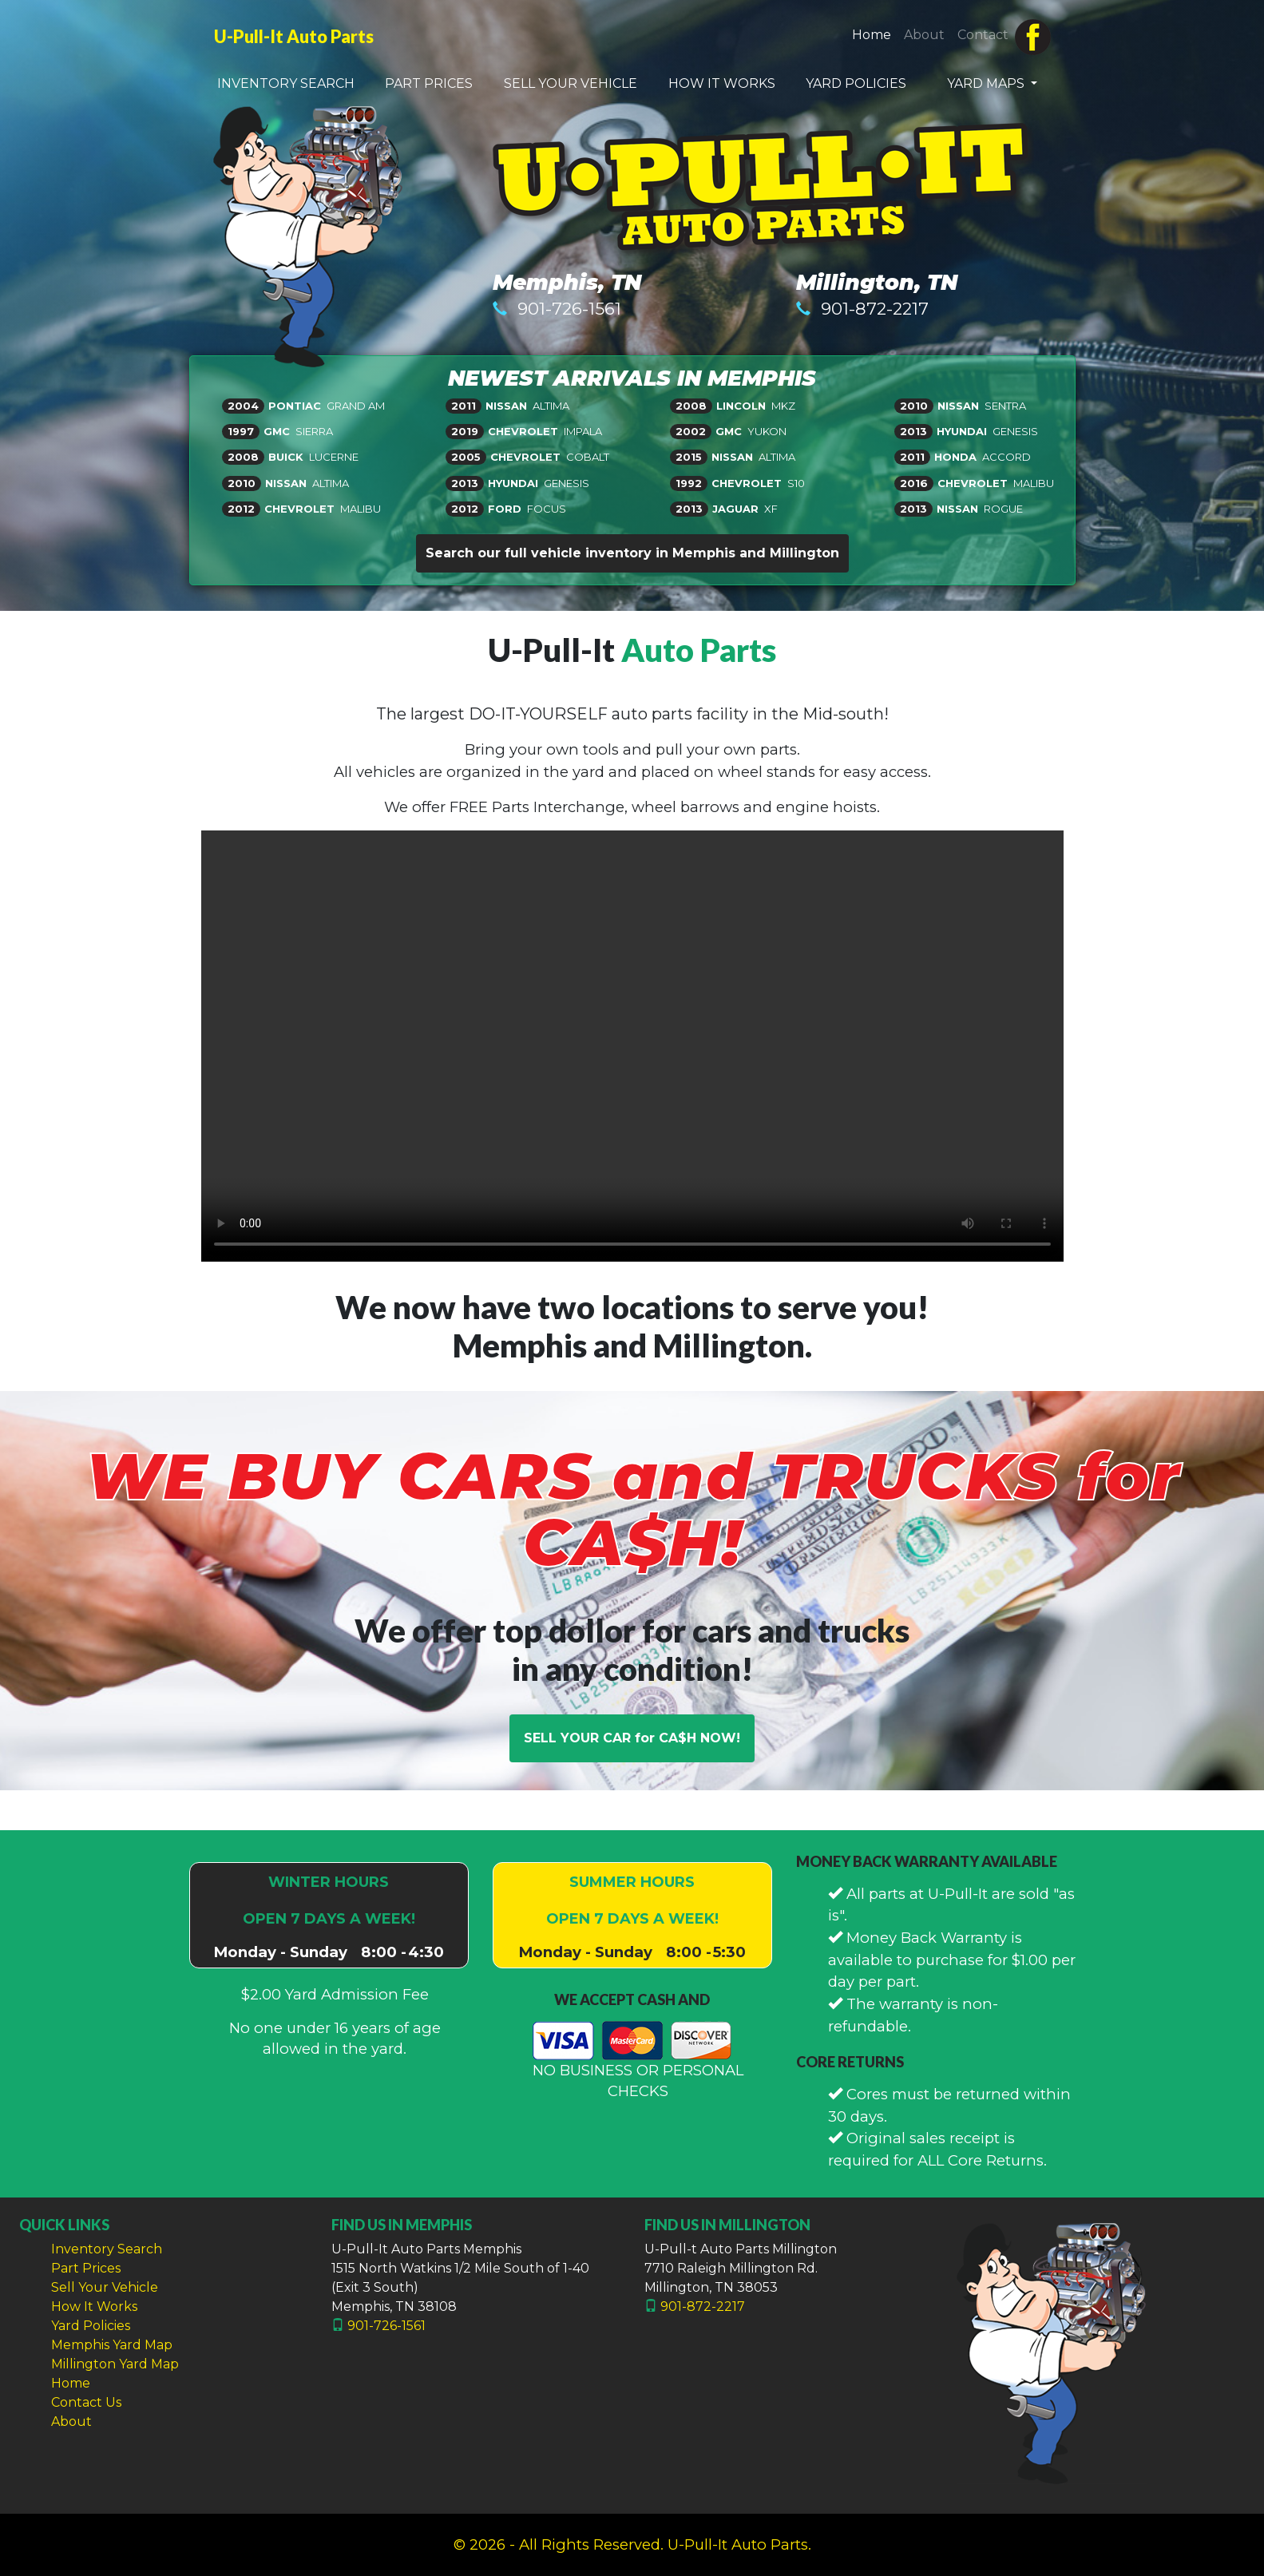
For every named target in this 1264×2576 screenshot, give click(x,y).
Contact (982, 34)
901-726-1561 (569, 309)
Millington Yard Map (115, 2364)
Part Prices (86, 2268)
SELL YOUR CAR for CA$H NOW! (632, 1738)
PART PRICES (429, 83)
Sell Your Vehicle (104, 2287)
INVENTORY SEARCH (286, 83)
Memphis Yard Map (111, 2344)
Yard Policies (90, 2325)
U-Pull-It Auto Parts (294, 36)
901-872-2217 (875, 309)
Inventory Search (106, 2249)
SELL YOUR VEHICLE (570, 83)
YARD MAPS (987, 83)
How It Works (94, 2306)
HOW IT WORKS (721, 83)
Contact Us (86, 2402)
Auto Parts (698, 650)
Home (874, 34)
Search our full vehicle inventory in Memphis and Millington (632, 553)
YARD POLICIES (856, 83)
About (924, 34)
